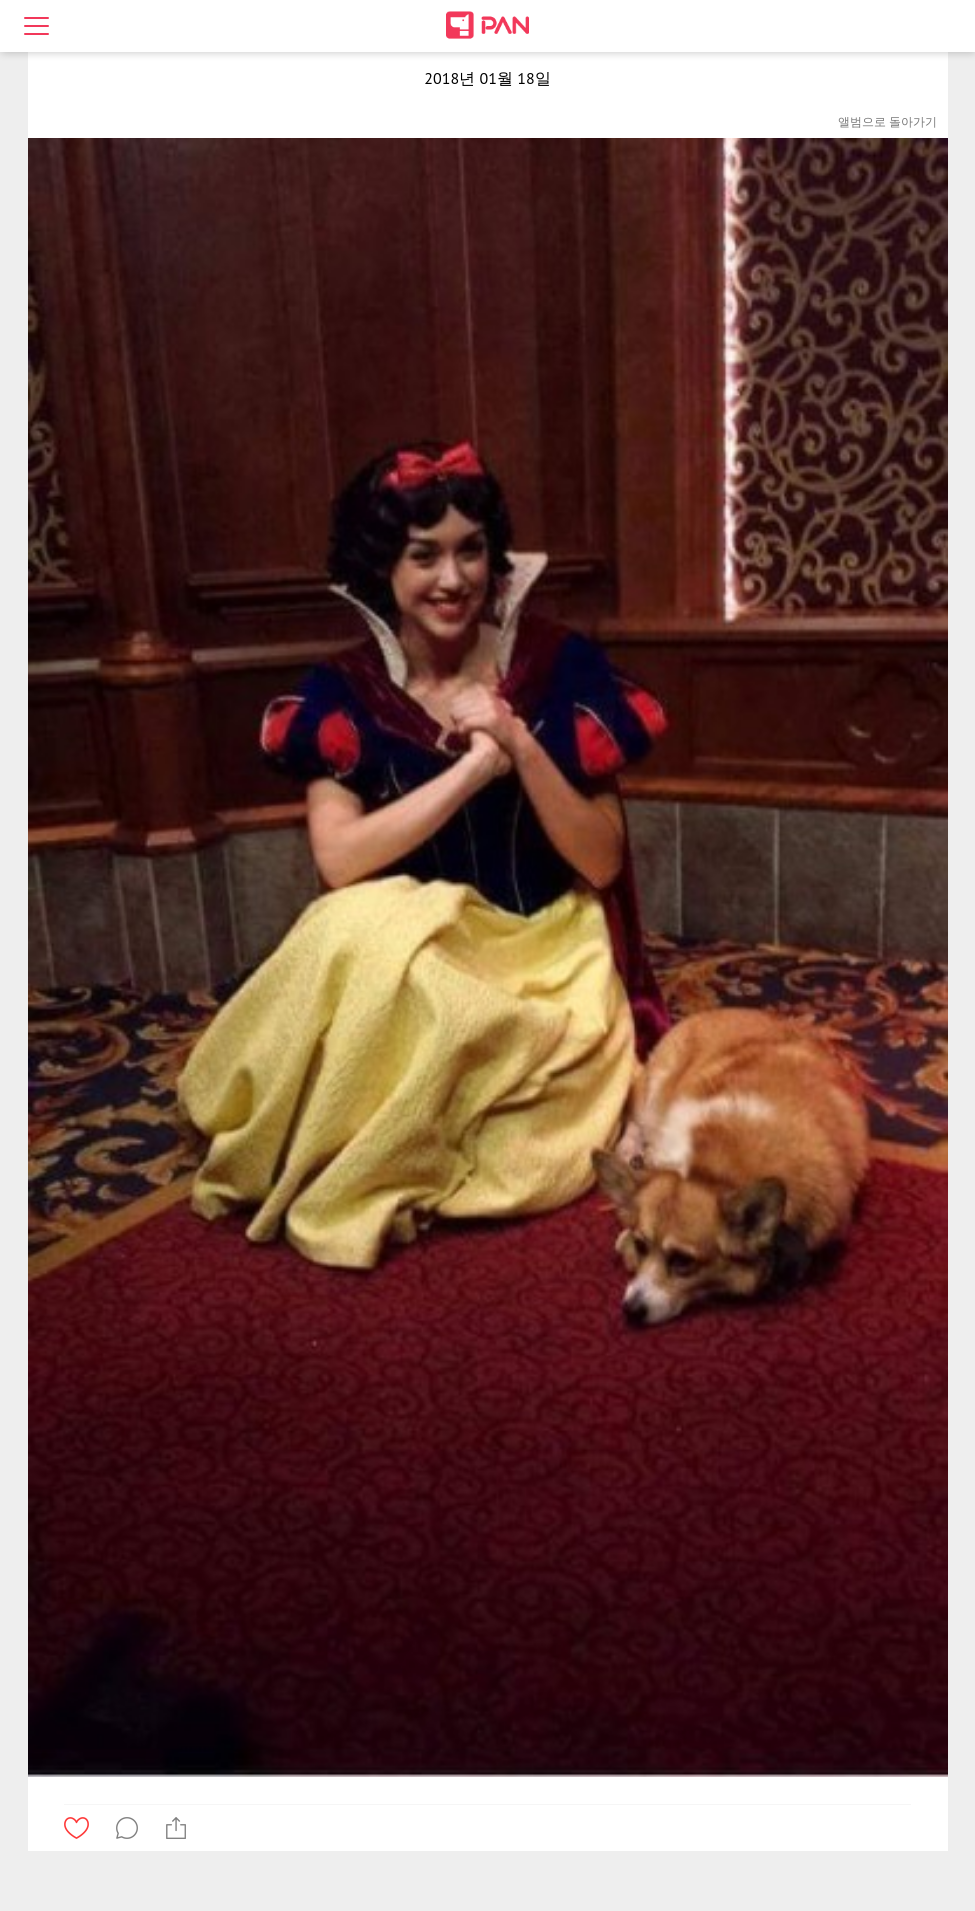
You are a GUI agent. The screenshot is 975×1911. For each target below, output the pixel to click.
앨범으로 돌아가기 (887, 121)
